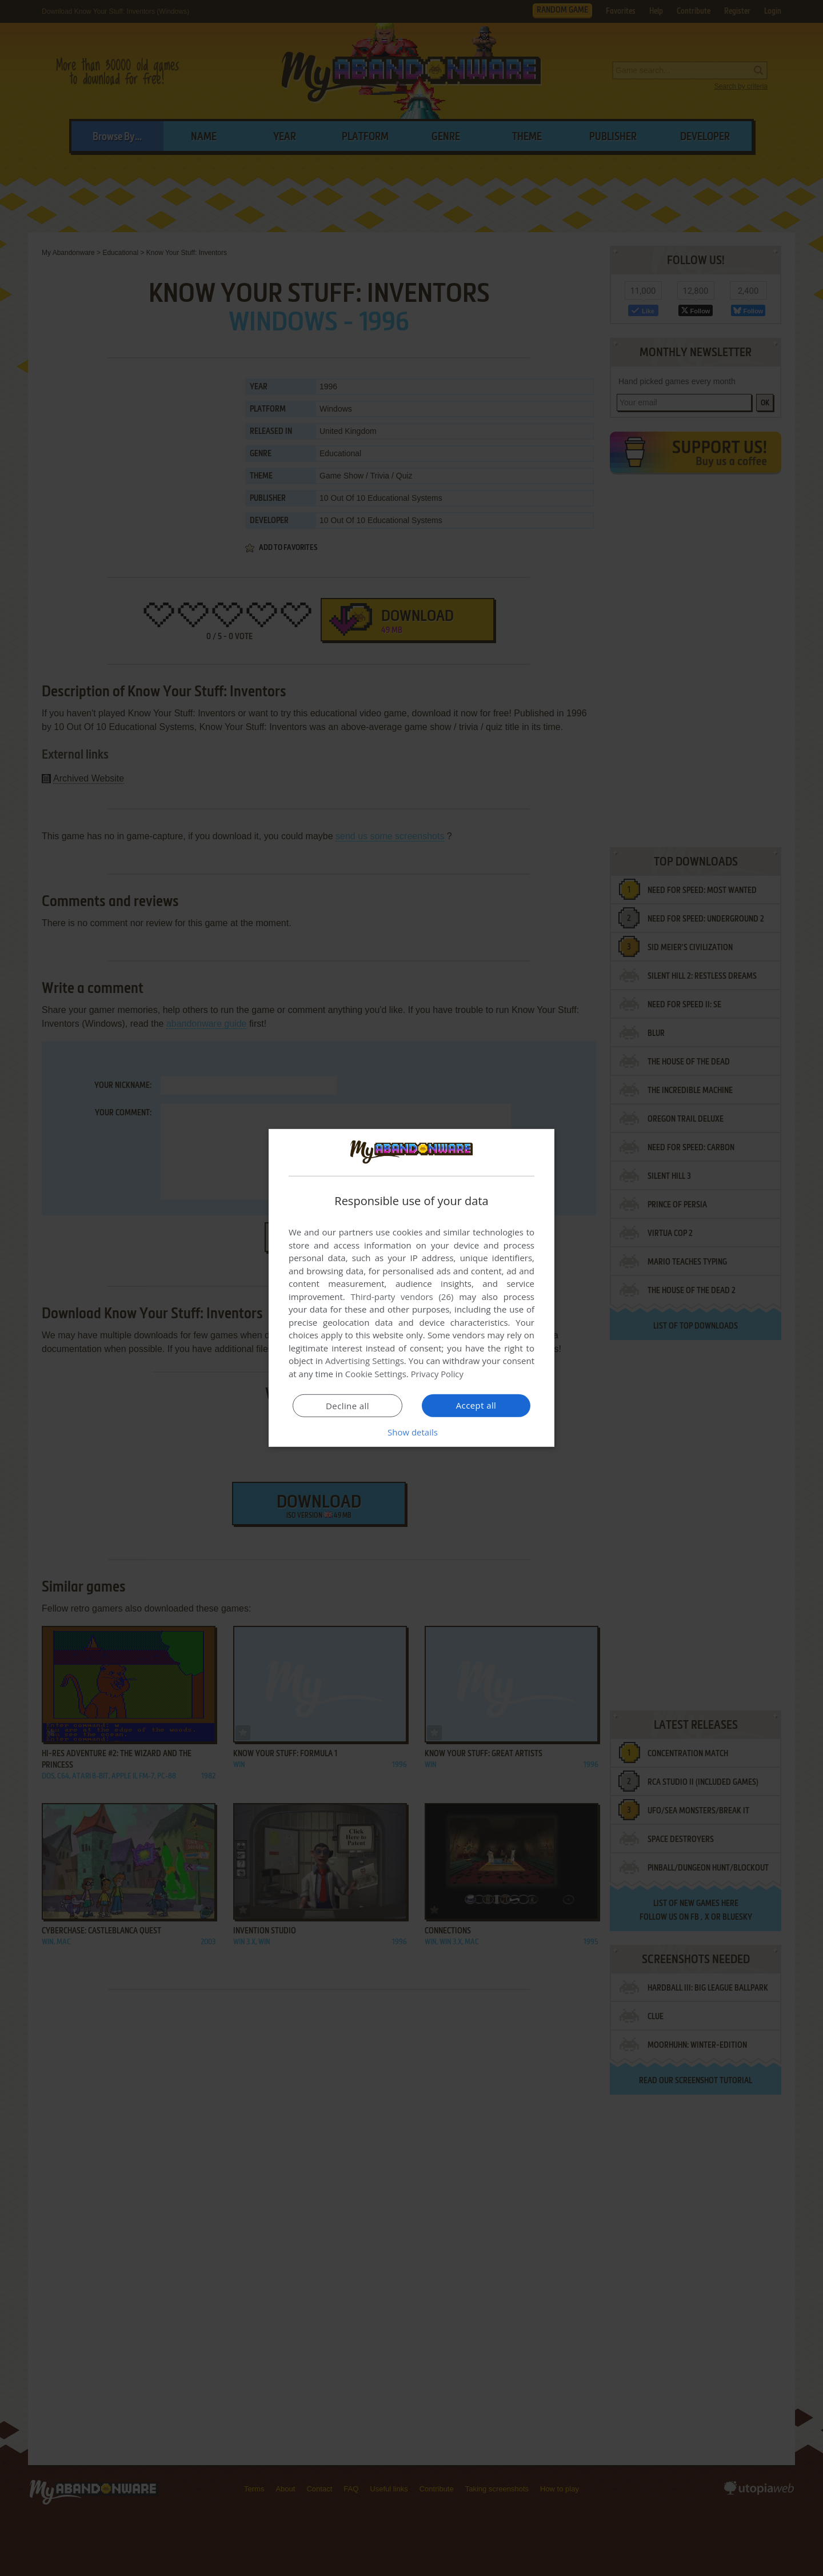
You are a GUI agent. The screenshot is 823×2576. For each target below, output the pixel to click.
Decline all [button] (347, 1405)
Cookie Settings (375, 1373)
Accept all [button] (476, 1405)
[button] (411, 1432)
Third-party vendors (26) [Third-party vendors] (401, 1296)
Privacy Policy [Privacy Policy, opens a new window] (438, 1373)
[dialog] (411, 1288)
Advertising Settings (364, 1360)
